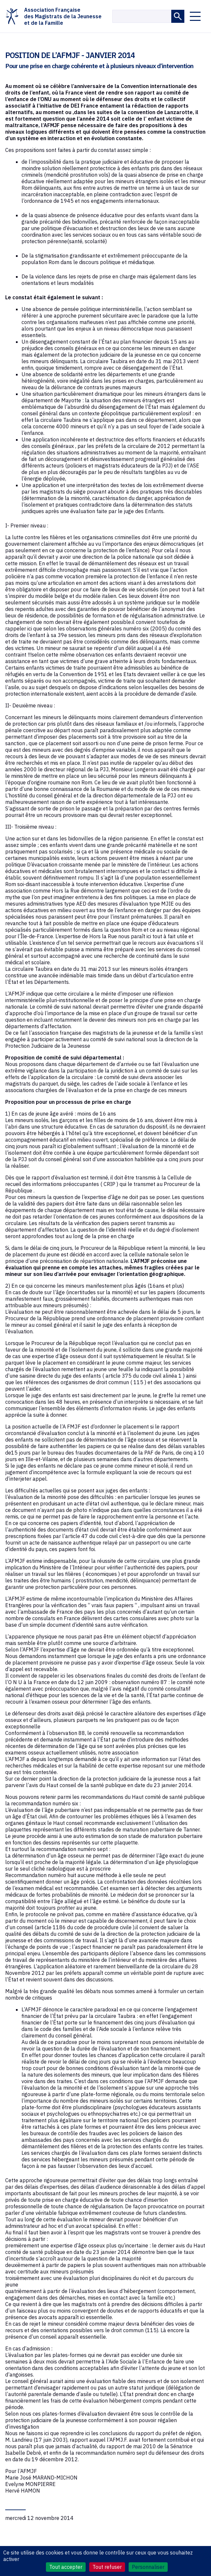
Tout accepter (65, 2567)
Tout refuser (107, 2567)
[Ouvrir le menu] (195, 16)
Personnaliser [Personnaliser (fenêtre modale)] (148, 2567)
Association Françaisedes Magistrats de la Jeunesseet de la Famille (53, 16)
